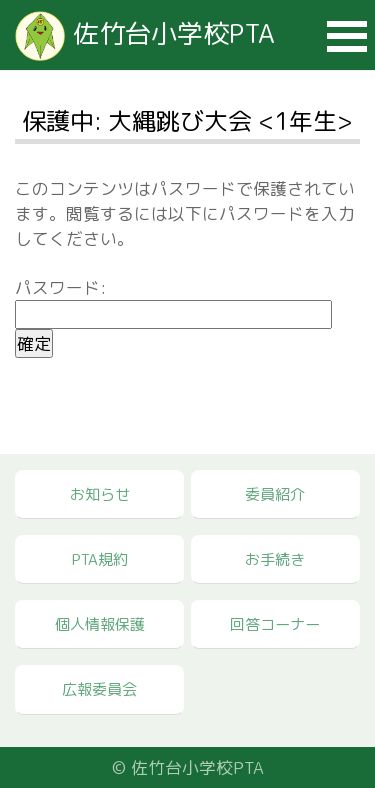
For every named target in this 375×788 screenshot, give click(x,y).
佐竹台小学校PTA (145, 33)
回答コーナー (275, 624)
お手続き (275, 559)
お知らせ (100, 494)
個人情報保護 (100, 624)
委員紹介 (275, 494)
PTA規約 (100, 559)
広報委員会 (99, 689)
